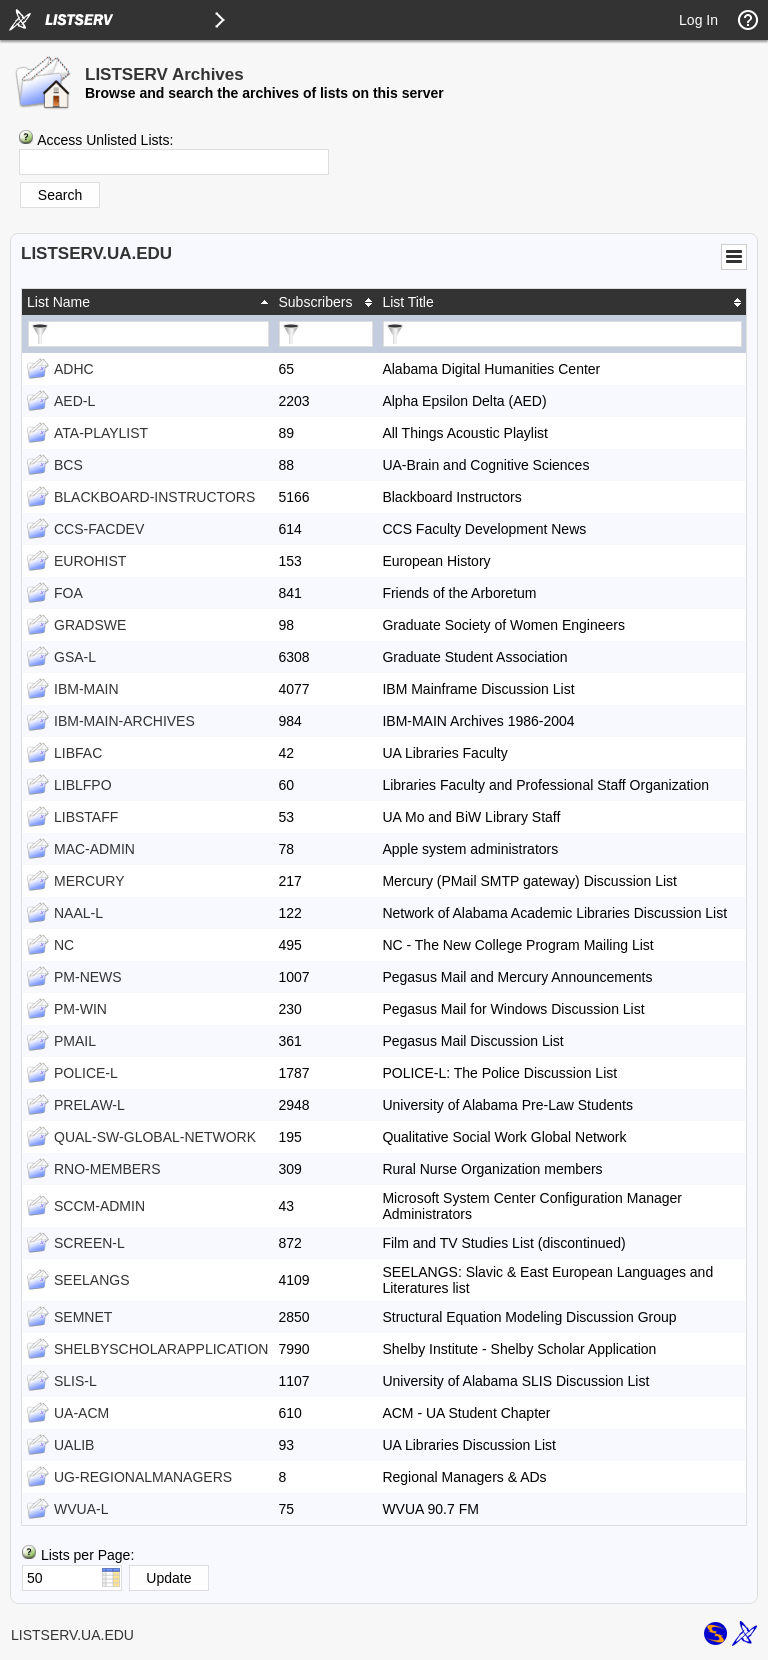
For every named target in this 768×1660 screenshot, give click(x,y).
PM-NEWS (88, 977)
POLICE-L (86, 1073)
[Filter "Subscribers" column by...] (326, 334)
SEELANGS (91, 1280)
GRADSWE (90, 625)
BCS (68, 465)
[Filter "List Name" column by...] (148, 334)
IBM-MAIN (86, 689)
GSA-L (75, 657)
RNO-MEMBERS (107, 1169)
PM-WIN (80, 1009)
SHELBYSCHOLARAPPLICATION (161, 1349)
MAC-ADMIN (94, 849)
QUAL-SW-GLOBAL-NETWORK (155, 1137)
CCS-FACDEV (99, 529)
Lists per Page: (87, 1555)
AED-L (74, 401)
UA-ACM (81, 1413)
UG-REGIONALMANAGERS (143, 1477)
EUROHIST (90, 561)
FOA (68, 593)
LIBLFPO (83, 785)
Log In (698, 20)
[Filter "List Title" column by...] (562, 334)
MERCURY (89, 881)
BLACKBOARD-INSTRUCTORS (154, 497)
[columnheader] (147, 302)
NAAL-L (78, 913)
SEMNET (83, 1317)
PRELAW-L (89, 1105)
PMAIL (75, 1041)
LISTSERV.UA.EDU (72, 1635)
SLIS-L (75, 1381)
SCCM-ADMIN (99, 1206)
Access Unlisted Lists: (105, 140)
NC (64, 945)
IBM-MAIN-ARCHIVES (124, 721)
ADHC (74, 369)
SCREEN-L (89, 1243)
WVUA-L (81, 1509)
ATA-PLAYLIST (101, 433)
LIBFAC (78, 753)
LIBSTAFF (86, 817)
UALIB (74, 1445)
